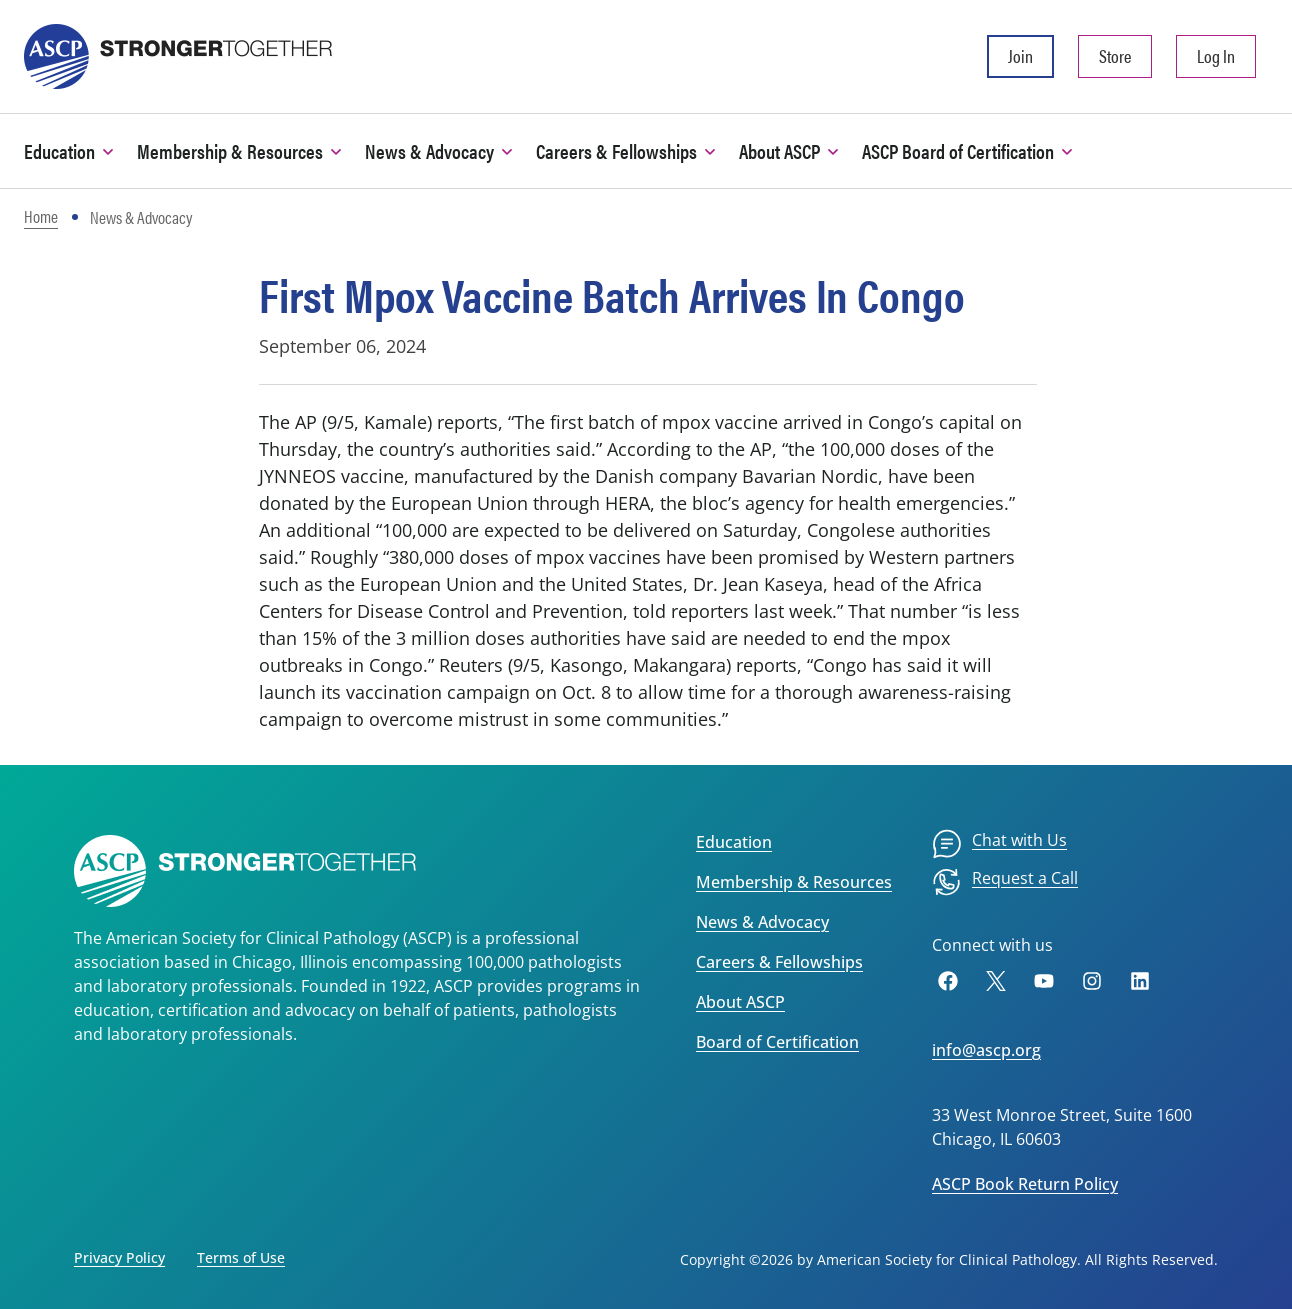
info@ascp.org (986, 1050)
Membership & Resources (794, 882)
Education (734, 842)
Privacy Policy (119, 1257)
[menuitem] (999, 844)
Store (1115, 55)
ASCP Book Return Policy (1025, 1184)
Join (1020, 55)
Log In (1216, 55)
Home (41, 216)
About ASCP (740, 1002)
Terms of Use (241, 1257)
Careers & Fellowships (779, 962)
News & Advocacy (762, 922)
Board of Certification (777, 1042)
